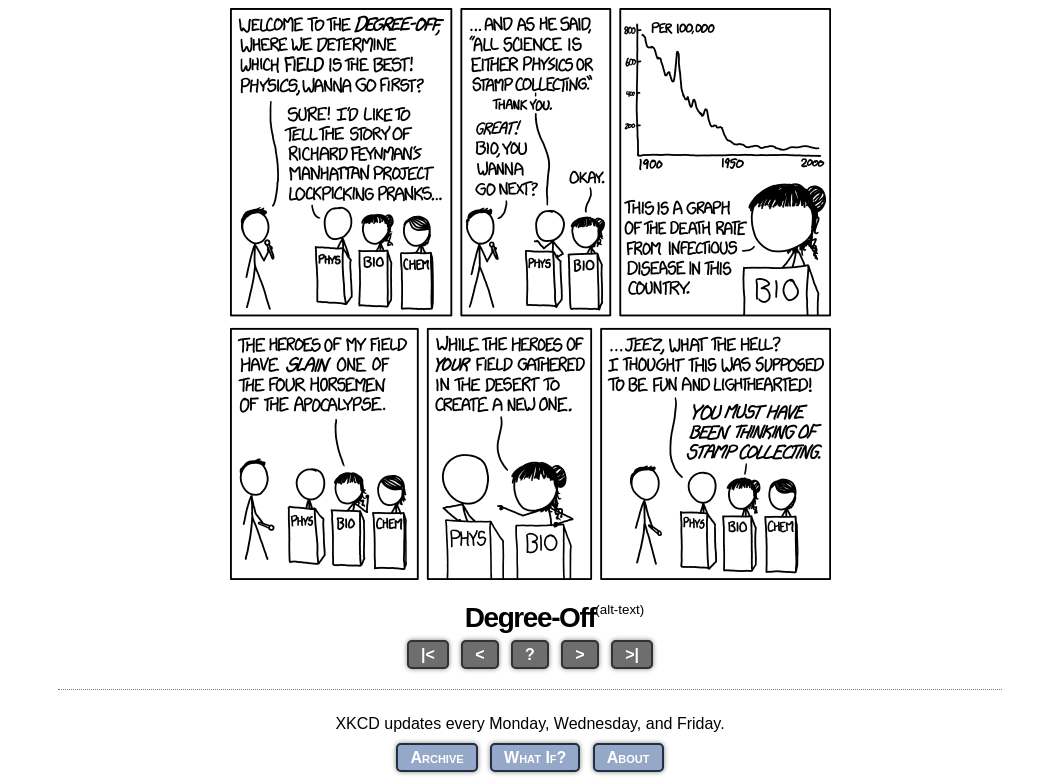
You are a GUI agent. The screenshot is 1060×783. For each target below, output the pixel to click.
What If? (535, 757)
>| (632, 654)
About (628, 757)
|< (428, 654)
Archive (436, 757)
